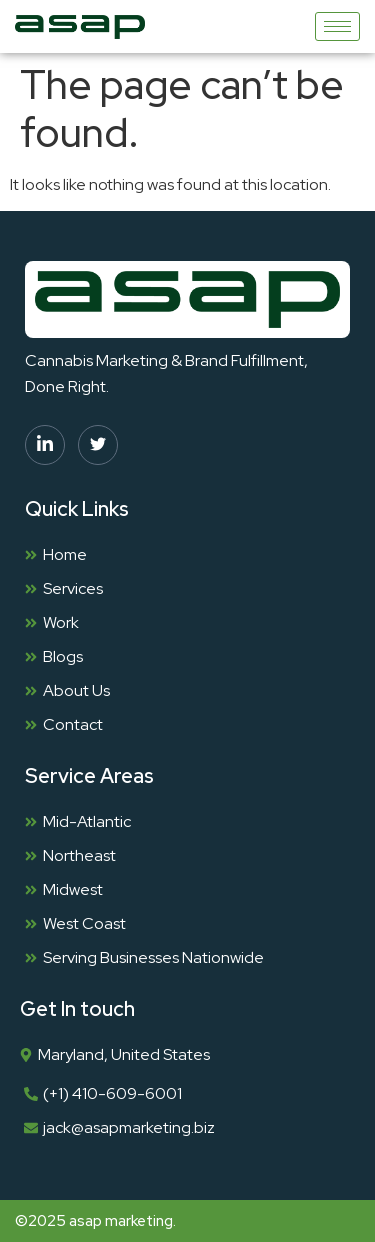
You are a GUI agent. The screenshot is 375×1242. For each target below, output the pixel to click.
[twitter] (98, 445)
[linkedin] (45, 445)
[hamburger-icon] (337, 26)
